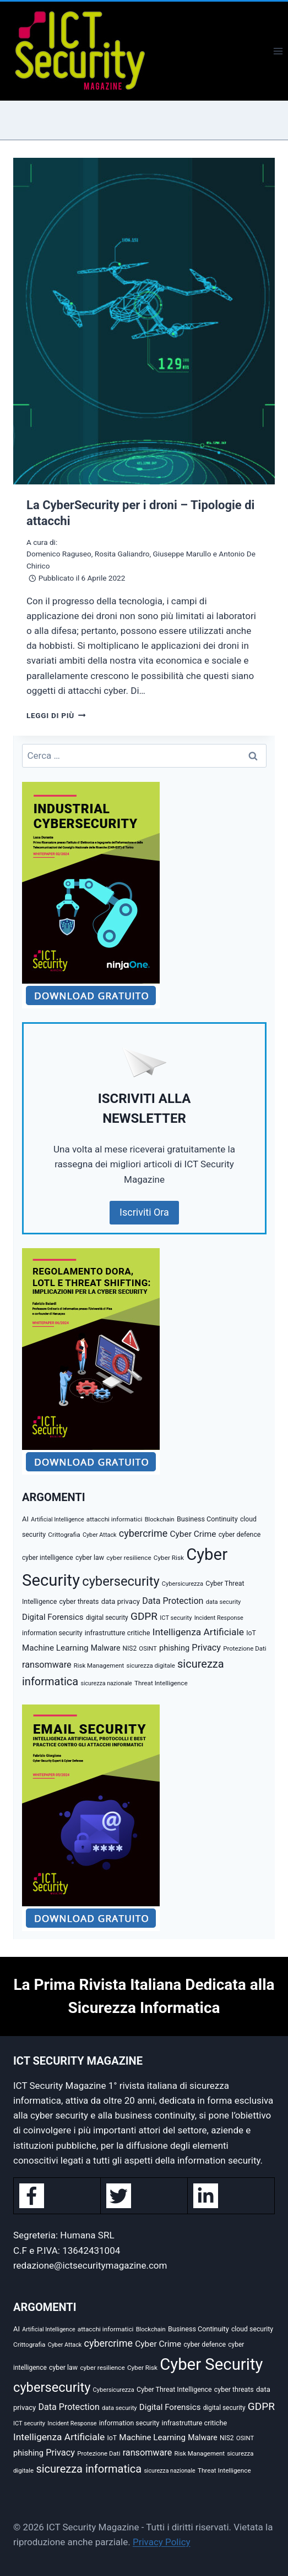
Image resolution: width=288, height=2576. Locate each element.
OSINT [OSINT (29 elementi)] (148, 1648)
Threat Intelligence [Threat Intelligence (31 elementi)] (161, 1683)
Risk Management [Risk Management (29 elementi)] (99, 1665)
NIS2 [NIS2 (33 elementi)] (130, 1648)
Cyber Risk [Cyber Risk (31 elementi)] (169, 1558)
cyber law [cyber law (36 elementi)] (89, 1557)
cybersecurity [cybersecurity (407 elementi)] (120, 1581)
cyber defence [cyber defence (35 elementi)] (240, 1534)
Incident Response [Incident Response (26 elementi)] (218, 1617)
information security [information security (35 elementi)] (52, 1633)
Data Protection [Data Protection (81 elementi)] (172, 1601)
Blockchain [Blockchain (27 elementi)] (160, 1519)
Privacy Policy (162, 2541)
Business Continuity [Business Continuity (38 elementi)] (207, 1519)
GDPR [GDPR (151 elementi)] (144, 1616)
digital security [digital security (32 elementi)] (107, 1617)
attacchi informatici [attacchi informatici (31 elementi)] (114, 1519)
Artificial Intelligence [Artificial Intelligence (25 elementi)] (57, 1519)
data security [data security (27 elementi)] (223, 1602)
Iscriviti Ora (144, 1212)
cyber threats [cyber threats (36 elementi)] (79, 1601)
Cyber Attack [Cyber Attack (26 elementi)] (100, 1534)
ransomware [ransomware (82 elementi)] (47, 1664)
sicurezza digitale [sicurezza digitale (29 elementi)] (151, 1665)
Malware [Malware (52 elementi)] (105, 1647)
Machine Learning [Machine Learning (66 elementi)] (55, 1648)
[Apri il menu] (278, 50)
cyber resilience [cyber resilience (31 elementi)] (128, 1558)
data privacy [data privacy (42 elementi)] (120, 1601)
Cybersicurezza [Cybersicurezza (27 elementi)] (182, 1583)
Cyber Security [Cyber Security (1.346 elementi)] (211, 2364)
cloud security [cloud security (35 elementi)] (252, 2329)
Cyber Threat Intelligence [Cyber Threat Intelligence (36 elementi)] (174, 2389)
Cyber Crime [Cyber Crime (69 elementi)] (193, 1534)
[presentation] (144, 321)
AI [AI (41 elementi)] (25, 1519)
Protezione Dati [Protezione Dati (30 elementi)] (244, 1648)
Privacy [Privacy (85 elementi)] (206, 1647)
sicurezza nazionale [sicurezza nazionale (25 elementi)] (106, 1683)
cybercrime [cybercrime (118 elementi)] (143, 1533)
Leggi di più (55, 715)
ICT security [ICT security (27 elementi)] (176, 1617)
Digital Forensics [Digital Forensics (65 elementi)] (53, 1617)
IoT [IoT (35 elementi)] (251, 1633)
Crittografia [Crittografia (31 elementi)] (64, 1534)
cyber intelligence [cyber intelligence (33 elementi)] (47, 1558)
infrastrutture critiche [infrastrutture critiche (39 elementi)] (117, 1633)
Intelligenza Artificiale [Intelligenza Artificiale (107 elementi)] (198, 1631)
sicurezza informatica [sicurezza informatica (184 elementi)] (89, 2468)
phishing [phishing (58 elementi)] (174, 1648)
